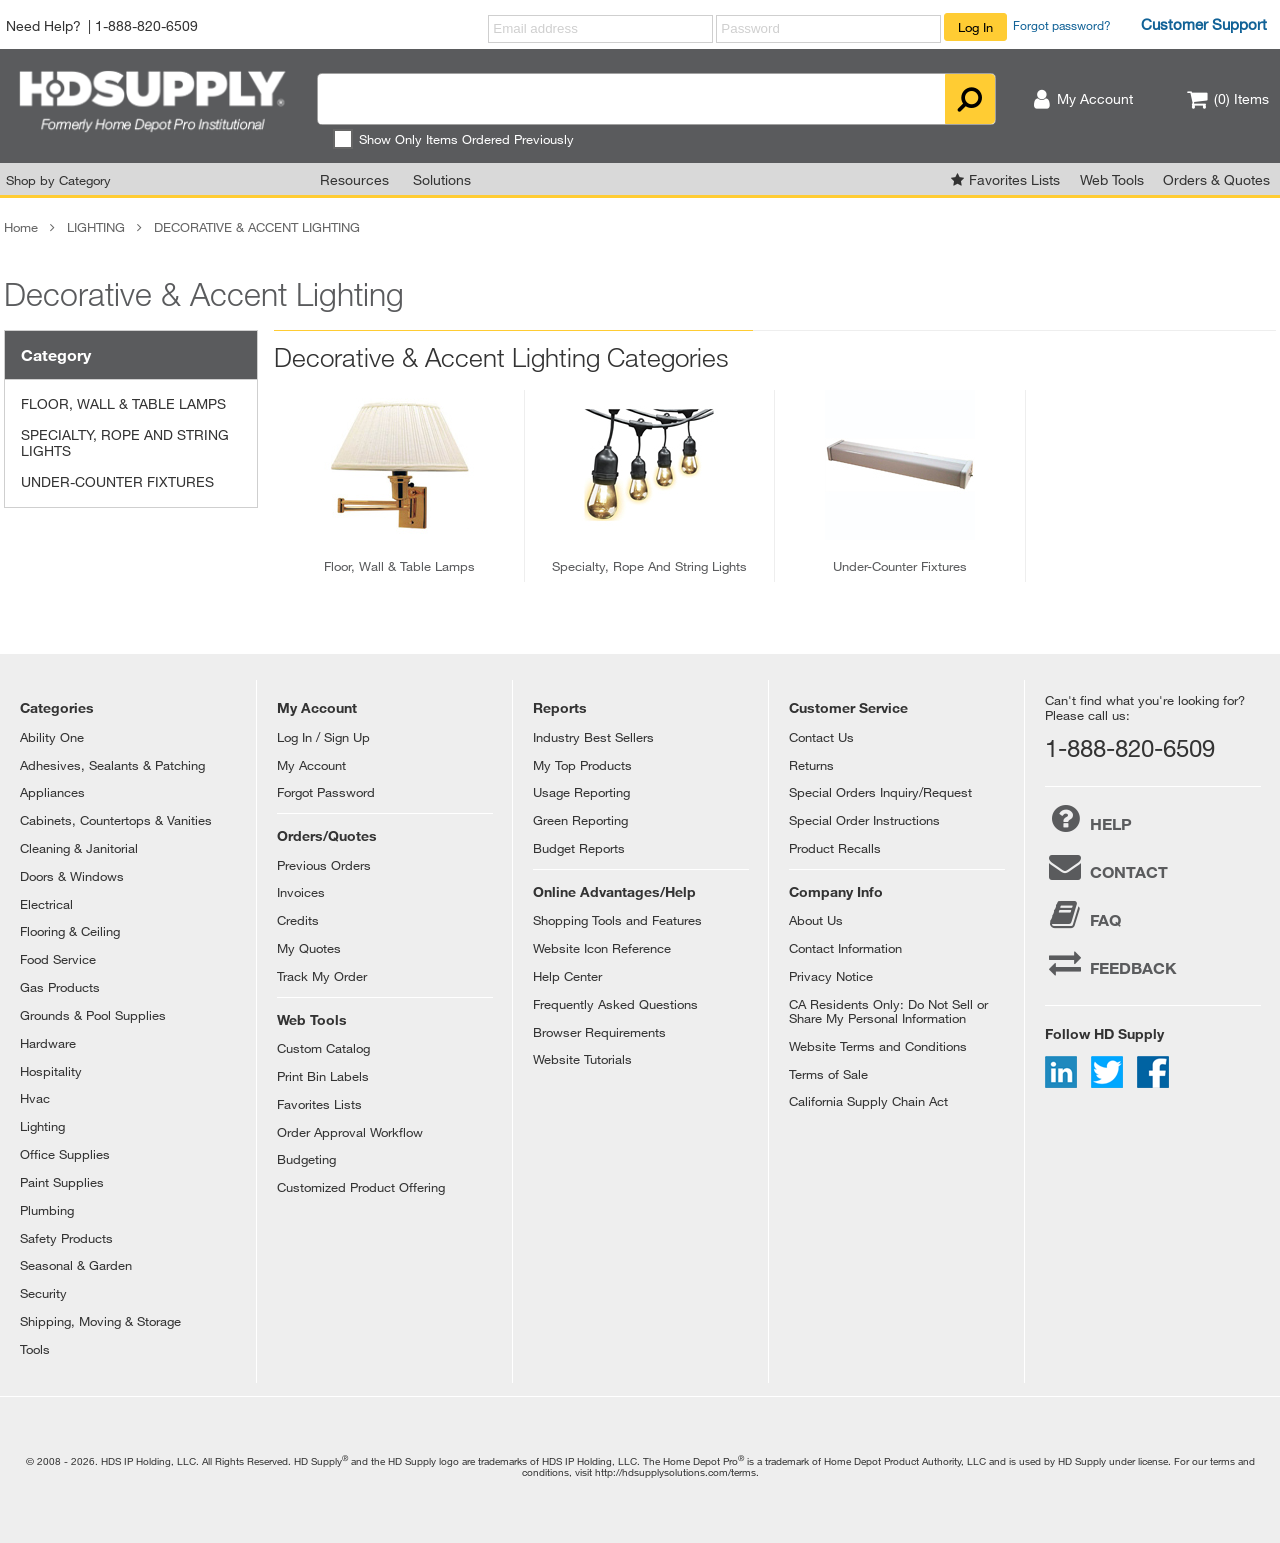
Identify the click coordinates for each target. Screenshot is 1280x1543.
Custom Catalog (323, 1048)
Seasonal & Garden (76, 1265)
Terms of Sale (828, 1074)
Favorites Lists (1014, 179)
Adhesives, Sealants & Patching (112, 765)
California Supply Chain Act (868, 1101)
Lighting (42, 1126)
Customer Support (1204, 24)
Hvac (35, 1098)
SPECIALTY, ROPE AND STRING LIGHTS (125, 443)
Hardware (48, 1043)
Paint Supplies (62, 1182)
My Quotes (309, 948)
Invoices (301, 892)
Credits (298, 920)
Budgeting (306, 1159)
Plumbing (47, 1210)
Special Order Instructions (864, 820)
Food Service (58, 959)
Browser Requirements (599, 1032)
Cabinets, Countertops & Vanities (116, 820)
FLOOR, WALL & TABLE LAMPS (123, 403)
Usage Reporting (581, 792)
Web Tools (1112, 179)
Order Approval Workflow (350, 1132)
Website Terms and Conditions (878, 1046)
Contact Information (845, 948)
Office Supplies (65, 1154)
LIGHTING (96, 227)
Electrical (46, 904)
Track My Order (322, 976)
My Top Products (582, 765)
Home (21, 227)
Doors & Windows (72, 876)
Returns (811, 765)
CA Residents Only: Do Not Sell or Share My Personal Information (888, 1011)
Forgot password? (1062, 25)
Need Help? (43, 25)
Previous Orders (324, 865)
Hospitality (51, 1071)
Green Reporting (580, 820)
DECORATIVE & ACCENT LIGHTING (257, 227)
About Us (816, 920)
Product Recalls (835, 848)
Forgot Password (326, 792)
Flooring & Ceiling (70, 931)
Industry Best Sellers (593, 737)
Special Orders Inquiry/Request (880, 792)
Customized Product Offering (361, 1187)
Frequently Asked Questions (615, 1004)
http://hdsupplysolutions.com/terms (675, 1472)
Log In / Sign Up (323, 737)
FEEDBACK (1111, 963)
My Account (311, 765)
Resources (354, 179)
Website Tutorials (582, 1059)
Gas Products (60, 987)
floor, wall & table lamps (399, 566)
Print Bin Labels (323, 1076)
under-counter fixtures (900, 566)
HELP (1088, 819)
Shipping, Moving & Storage (100, 1321)
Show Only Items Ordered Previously (453, 139)
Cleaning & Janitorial (79, 848)
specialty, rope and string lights (649, 566)
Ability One (52, 737)
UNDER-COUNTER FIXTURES (117, 481)
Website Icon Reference (602, 948)
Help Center (567, 976)
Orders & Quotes (1216, 179)
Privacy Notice (831, 976)
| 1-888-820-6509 (143, 25)
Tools (35, 1349)
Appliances (52, 792)
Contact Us (821, 737)
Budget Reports (579, 848)
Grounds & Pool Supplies (93, 1015)
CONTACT (1106, 867)
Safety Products (66, 1238)
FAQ (1083, 915)
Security (43, 1293)
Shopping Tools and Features (617, 920)
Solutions (442, 179)
